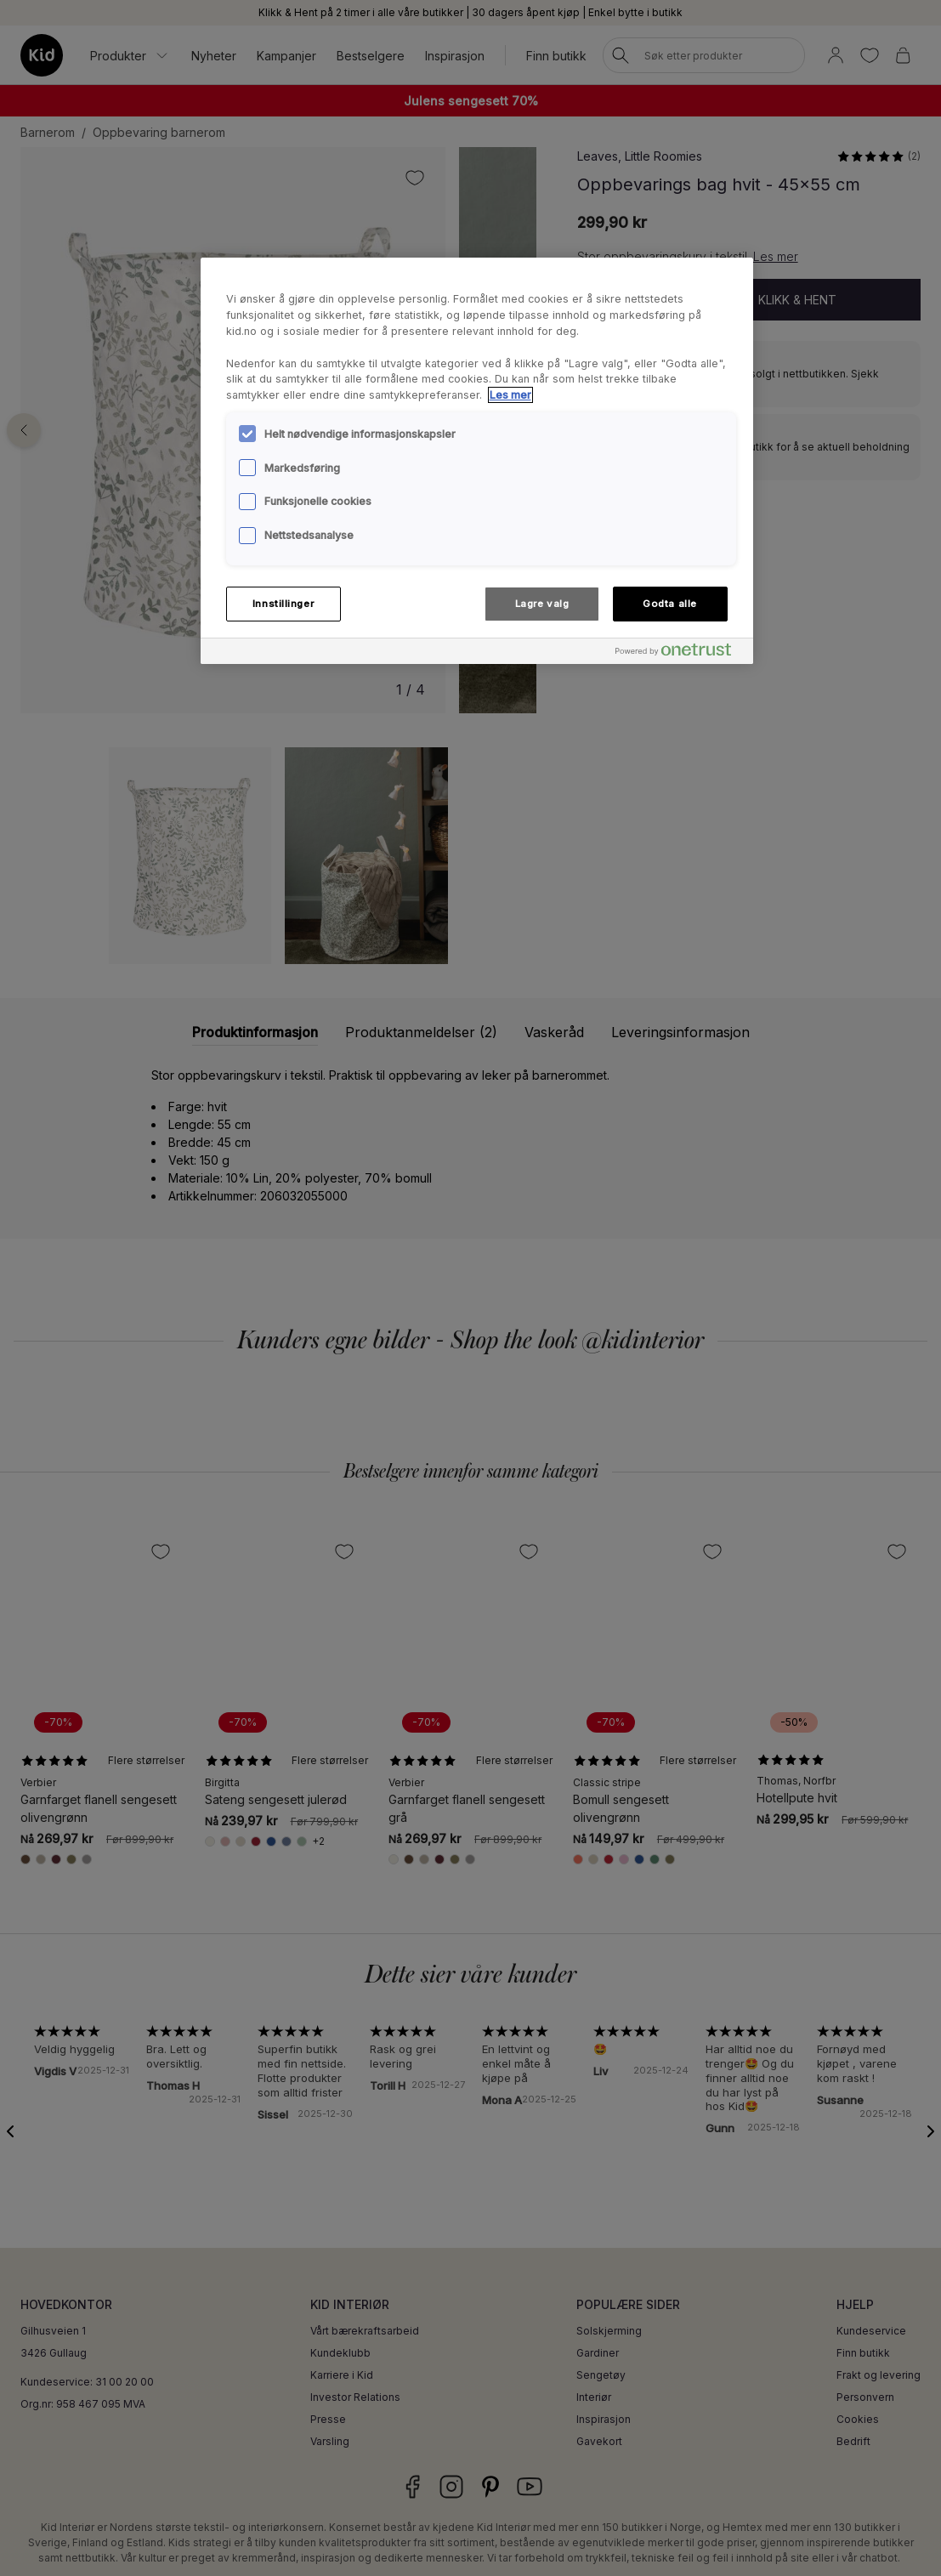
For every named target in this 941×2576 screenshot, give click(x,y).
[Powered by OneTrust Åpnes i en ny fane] (680, 653)
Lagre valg (542, 604)
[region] (477, 461)
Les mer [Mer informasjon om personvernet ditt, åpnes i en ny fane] (510, 395)
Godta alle (670, 604)
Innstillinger (283, 604)
